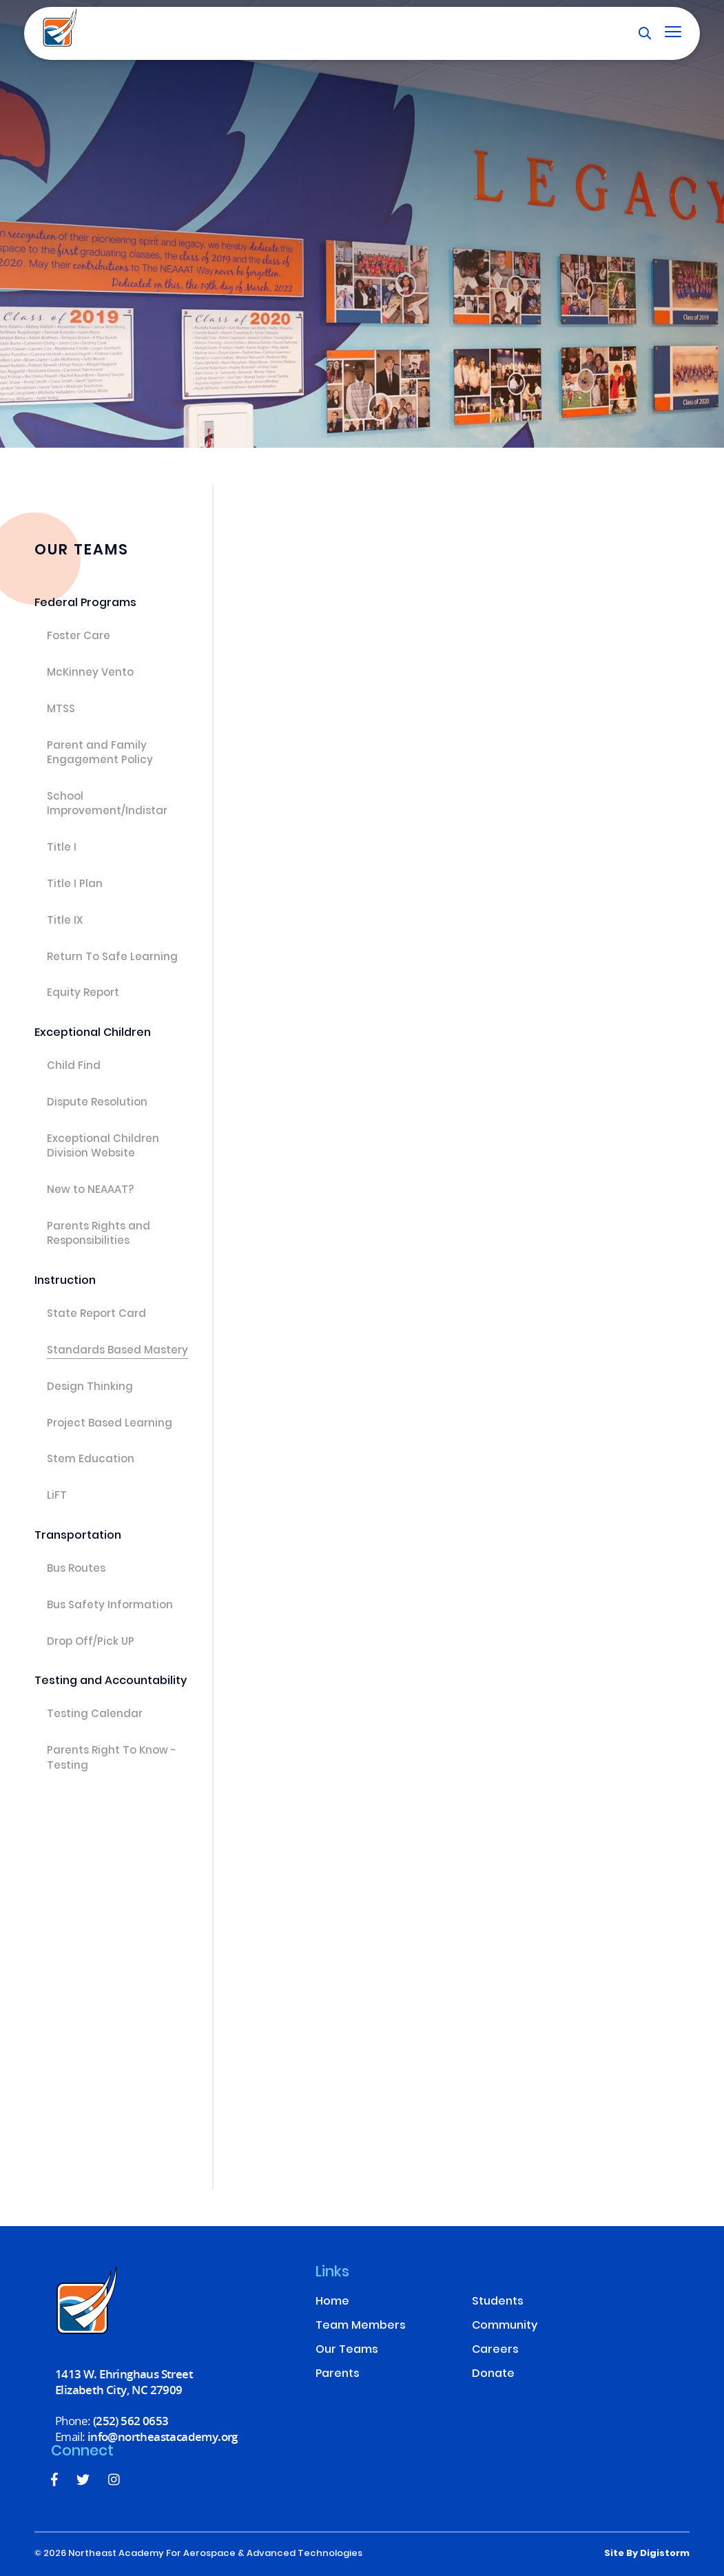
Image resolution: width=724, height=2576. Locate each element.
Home (332, 2302)
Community (504, 2326)
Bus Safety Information (110, 1606)
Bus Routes (76, 1569)
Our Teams (347, 2350)
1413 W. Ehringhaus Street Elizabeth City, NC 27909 (124, 2382)
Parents (338, 2374)
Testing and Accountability (110, 1681)
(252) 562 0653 (131, 2421)
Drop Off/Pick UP (90, 1642)
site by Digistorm (647, 2554)
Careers (495, 2350)
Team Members (361, 2326)
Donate (493, 2374)
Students (498, 2302)
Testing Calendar (95, 1715)
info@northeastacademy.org (162, 2436)
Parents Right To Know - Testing (111, 1759)
